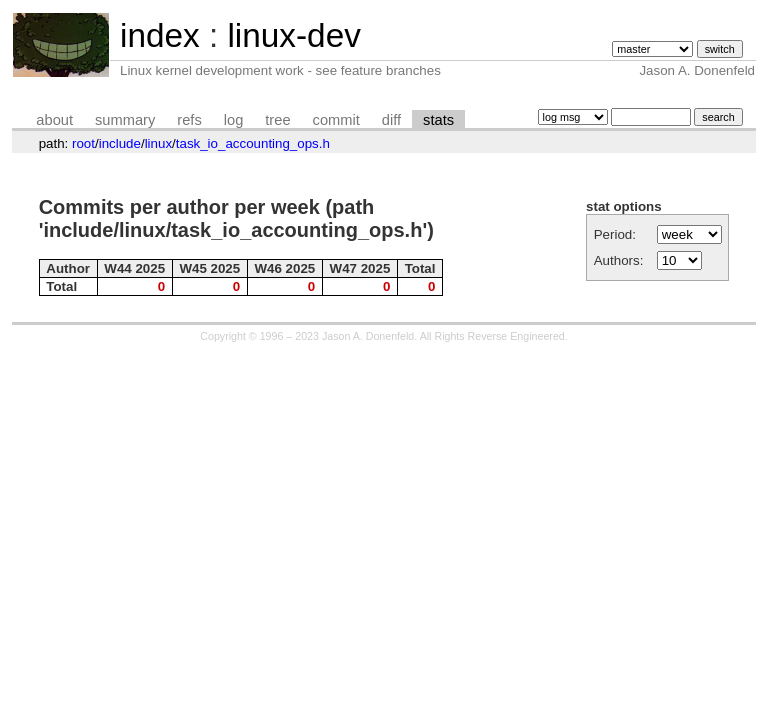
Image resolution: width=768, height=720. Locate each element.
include (120, 143)
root (83, 143)
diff (391, 120)
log (234, 120)
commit (336, 120)
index (160, 35)
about (54, 120)
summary (125, 120)
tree (277, 120)
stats (438, 120)
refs (189, 120)
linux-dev (293, 35)
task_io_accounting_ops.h (253, 143)
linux (158, 143)
